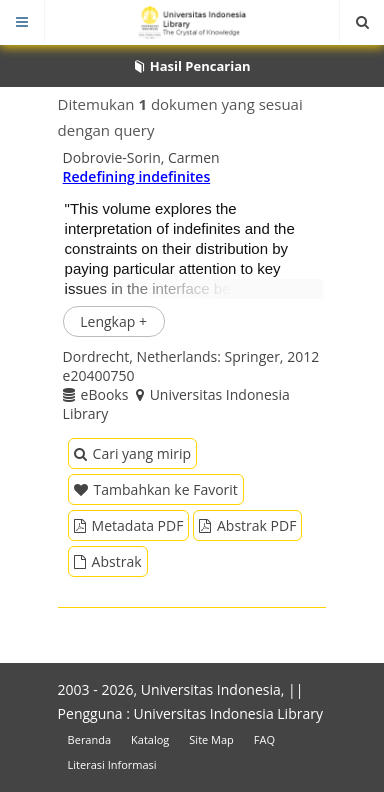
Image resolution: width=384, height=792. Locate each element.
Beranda (89, 739)
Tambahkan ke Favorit (156, 489)
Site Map (211, 739)
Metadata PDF (129, 525)
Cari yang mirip (132, 453)
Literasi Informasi (112, 764)
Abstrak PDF (247, 525)
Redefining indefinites (137, 176)
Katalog (150, 739)
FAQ (264, 739)
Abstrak (108, 561)
